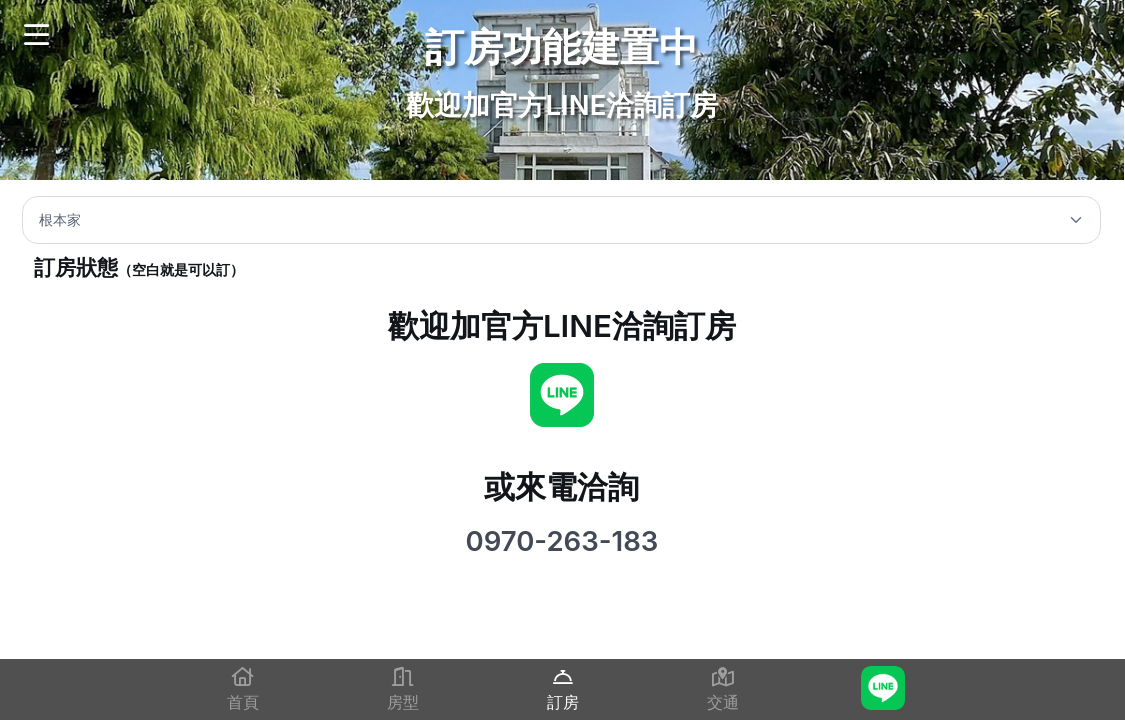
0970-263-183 (561, 541)
